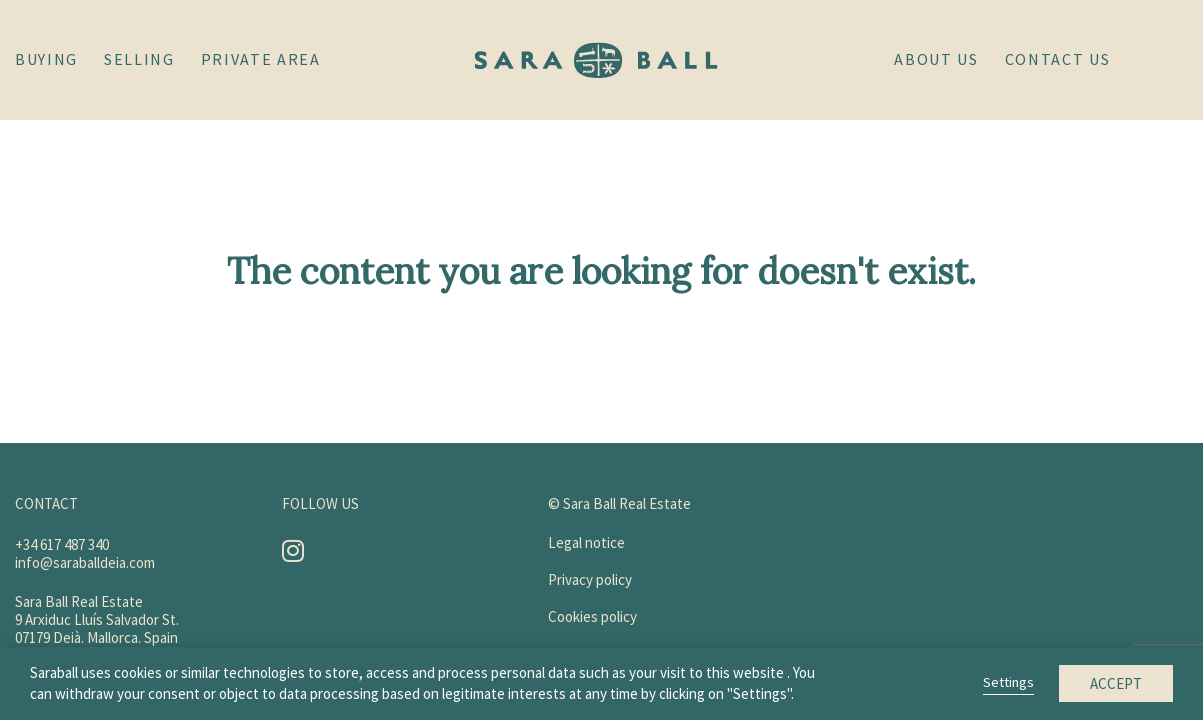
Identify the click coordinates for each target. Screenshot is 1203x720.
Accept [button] (1116, 683)
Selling (139, 59)
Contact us (1058, 59)
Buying (46, 59)
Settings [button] (1008, 682)
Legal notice (586, 542)
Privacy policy (590, 579)
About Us (936, 59)
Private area (261, 59)
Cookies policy (592, 616)
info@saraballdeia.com (85, 562)
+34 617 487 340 (62, 544)
